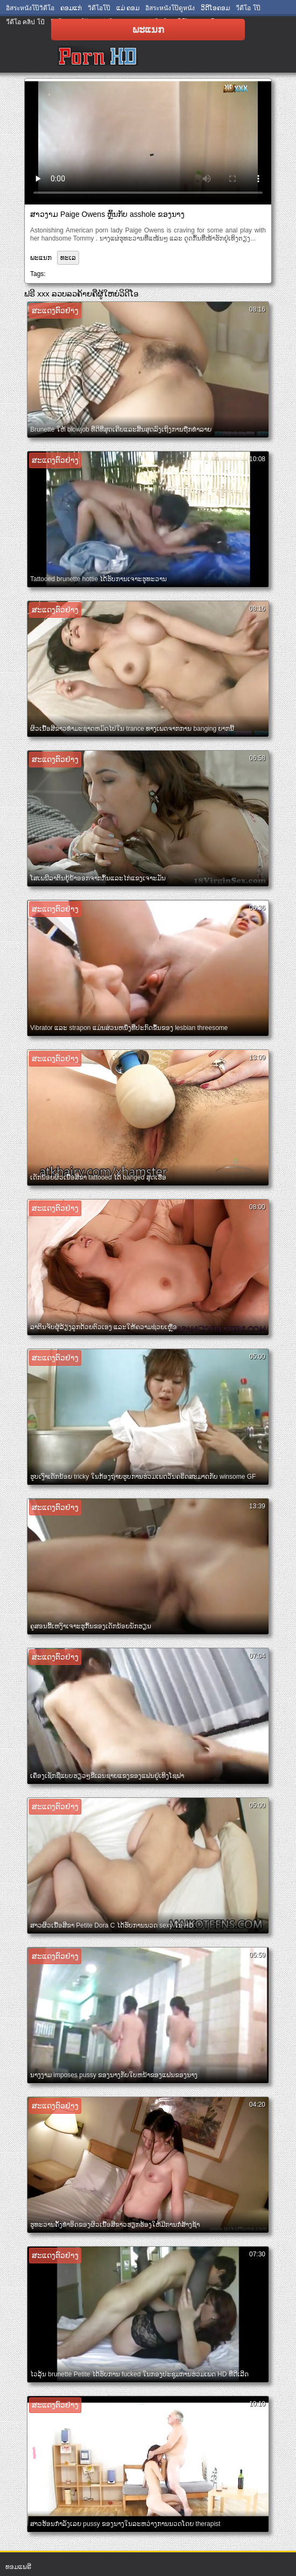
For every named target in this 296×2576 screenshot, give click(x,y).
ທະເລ (68, 258)
